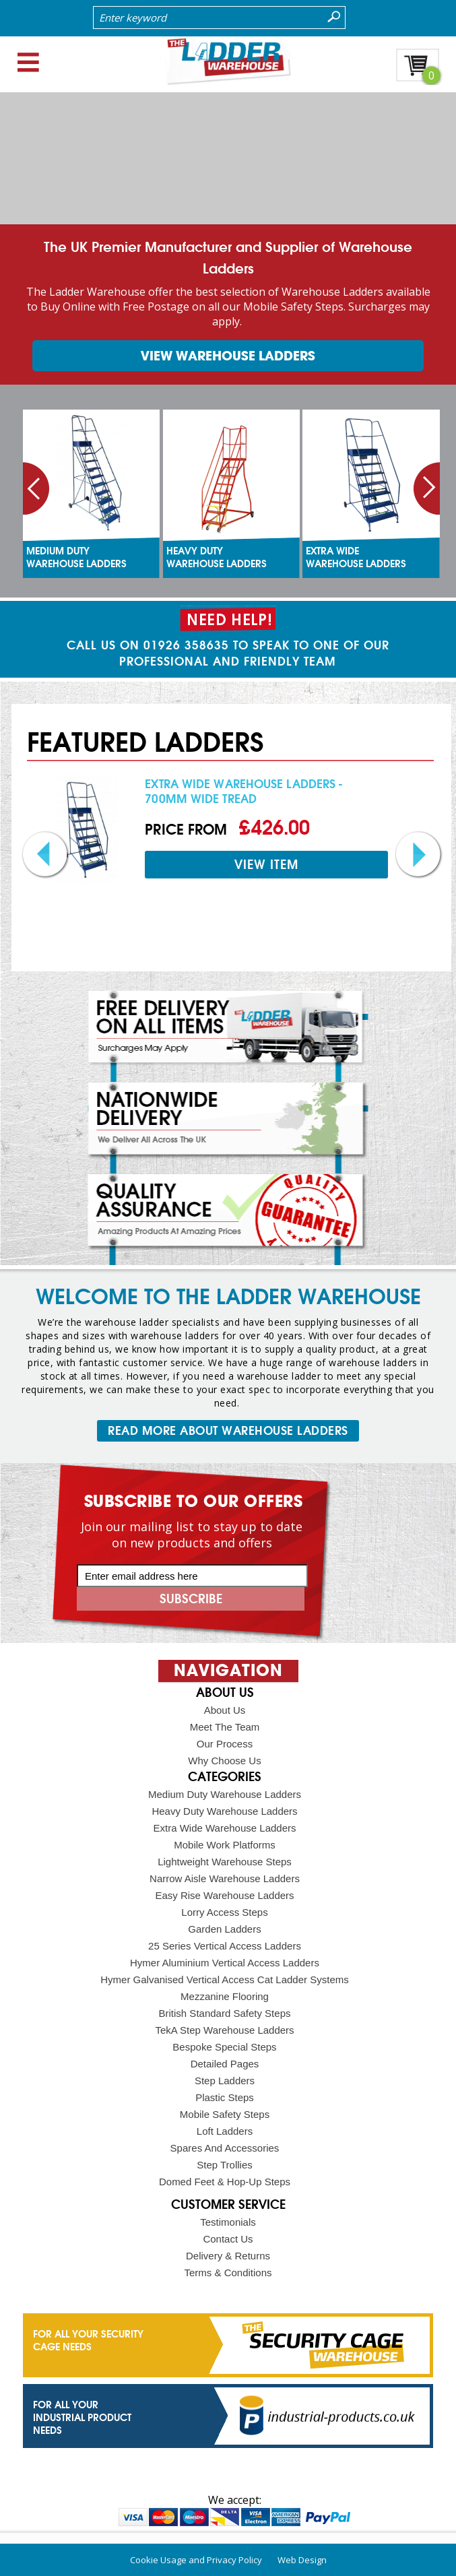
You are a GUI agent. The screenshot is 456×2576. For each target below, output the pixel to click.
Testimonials (228, 2222)
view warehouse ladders (228, 355)
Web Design (302, 2560)
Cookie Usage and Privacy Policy (196, 2560)
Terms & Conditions (227, 2272)
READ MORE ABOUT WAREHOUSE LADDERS (228, 1430)
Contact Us (228, 2239)
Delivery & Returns (228, 2255)
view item (266, 864)
